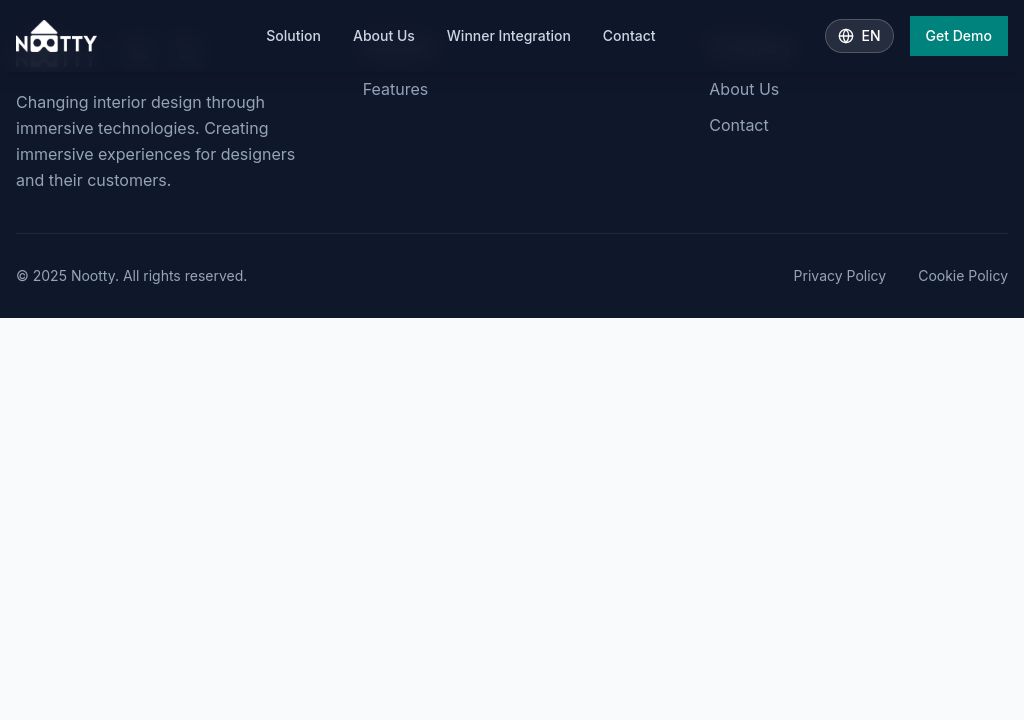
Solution (293, 35)
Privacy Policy (840, 275)
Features (396, 89)
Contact (629, 35)
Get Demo (959, 35)
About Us (384, 35)
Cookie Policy (963, 275)
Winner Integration (509, 35)
